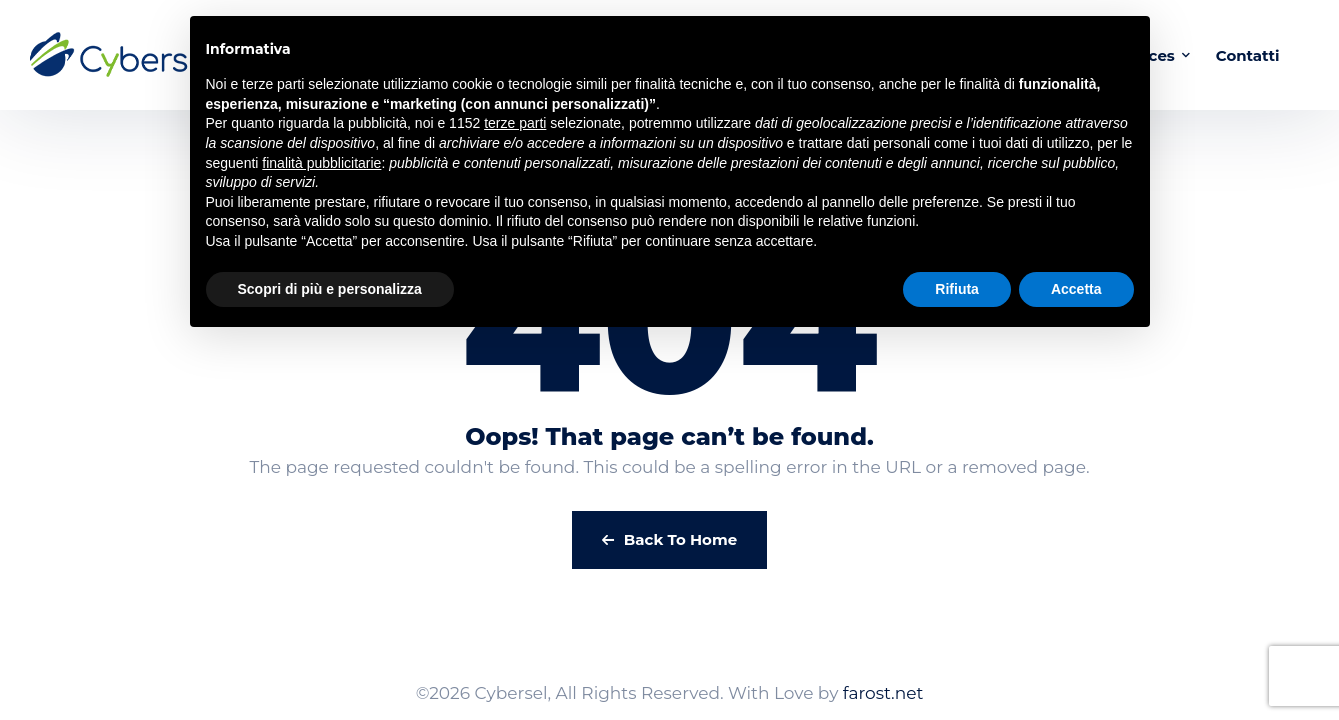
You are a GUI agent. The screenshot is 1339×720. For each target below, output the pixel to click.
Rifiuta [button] (957, 289)
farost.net (883, 693)
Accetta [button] (1076, 289)
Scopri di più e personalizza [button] (330, 289)
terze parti (515, 123)
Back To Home (669, 539)
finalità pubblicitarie (321, 163)
